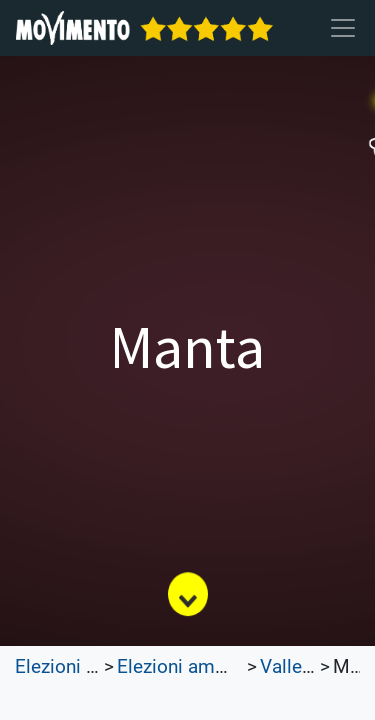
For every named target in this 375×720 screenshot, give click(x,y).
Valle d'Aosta (314, 667)
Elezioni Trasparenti (97, 667)
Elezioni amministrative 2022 (240, 667)
